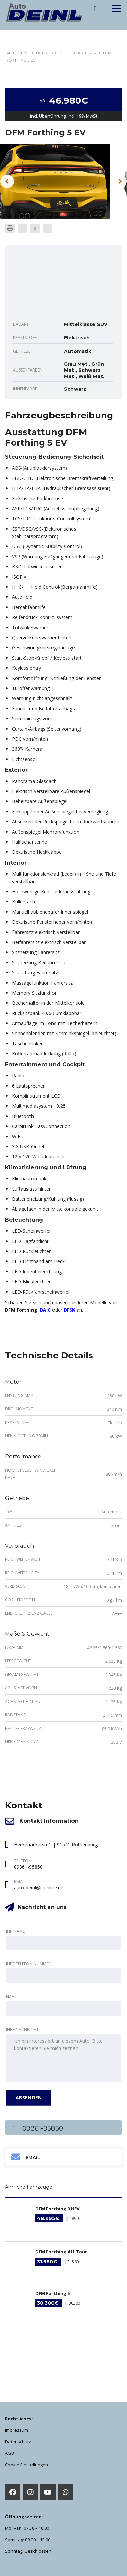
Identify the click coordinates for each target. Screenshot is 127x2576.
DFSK (69, 1310)
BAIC (45, 1310)
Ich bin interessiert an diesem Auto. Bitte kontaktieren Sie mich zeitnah (63, 2058)
